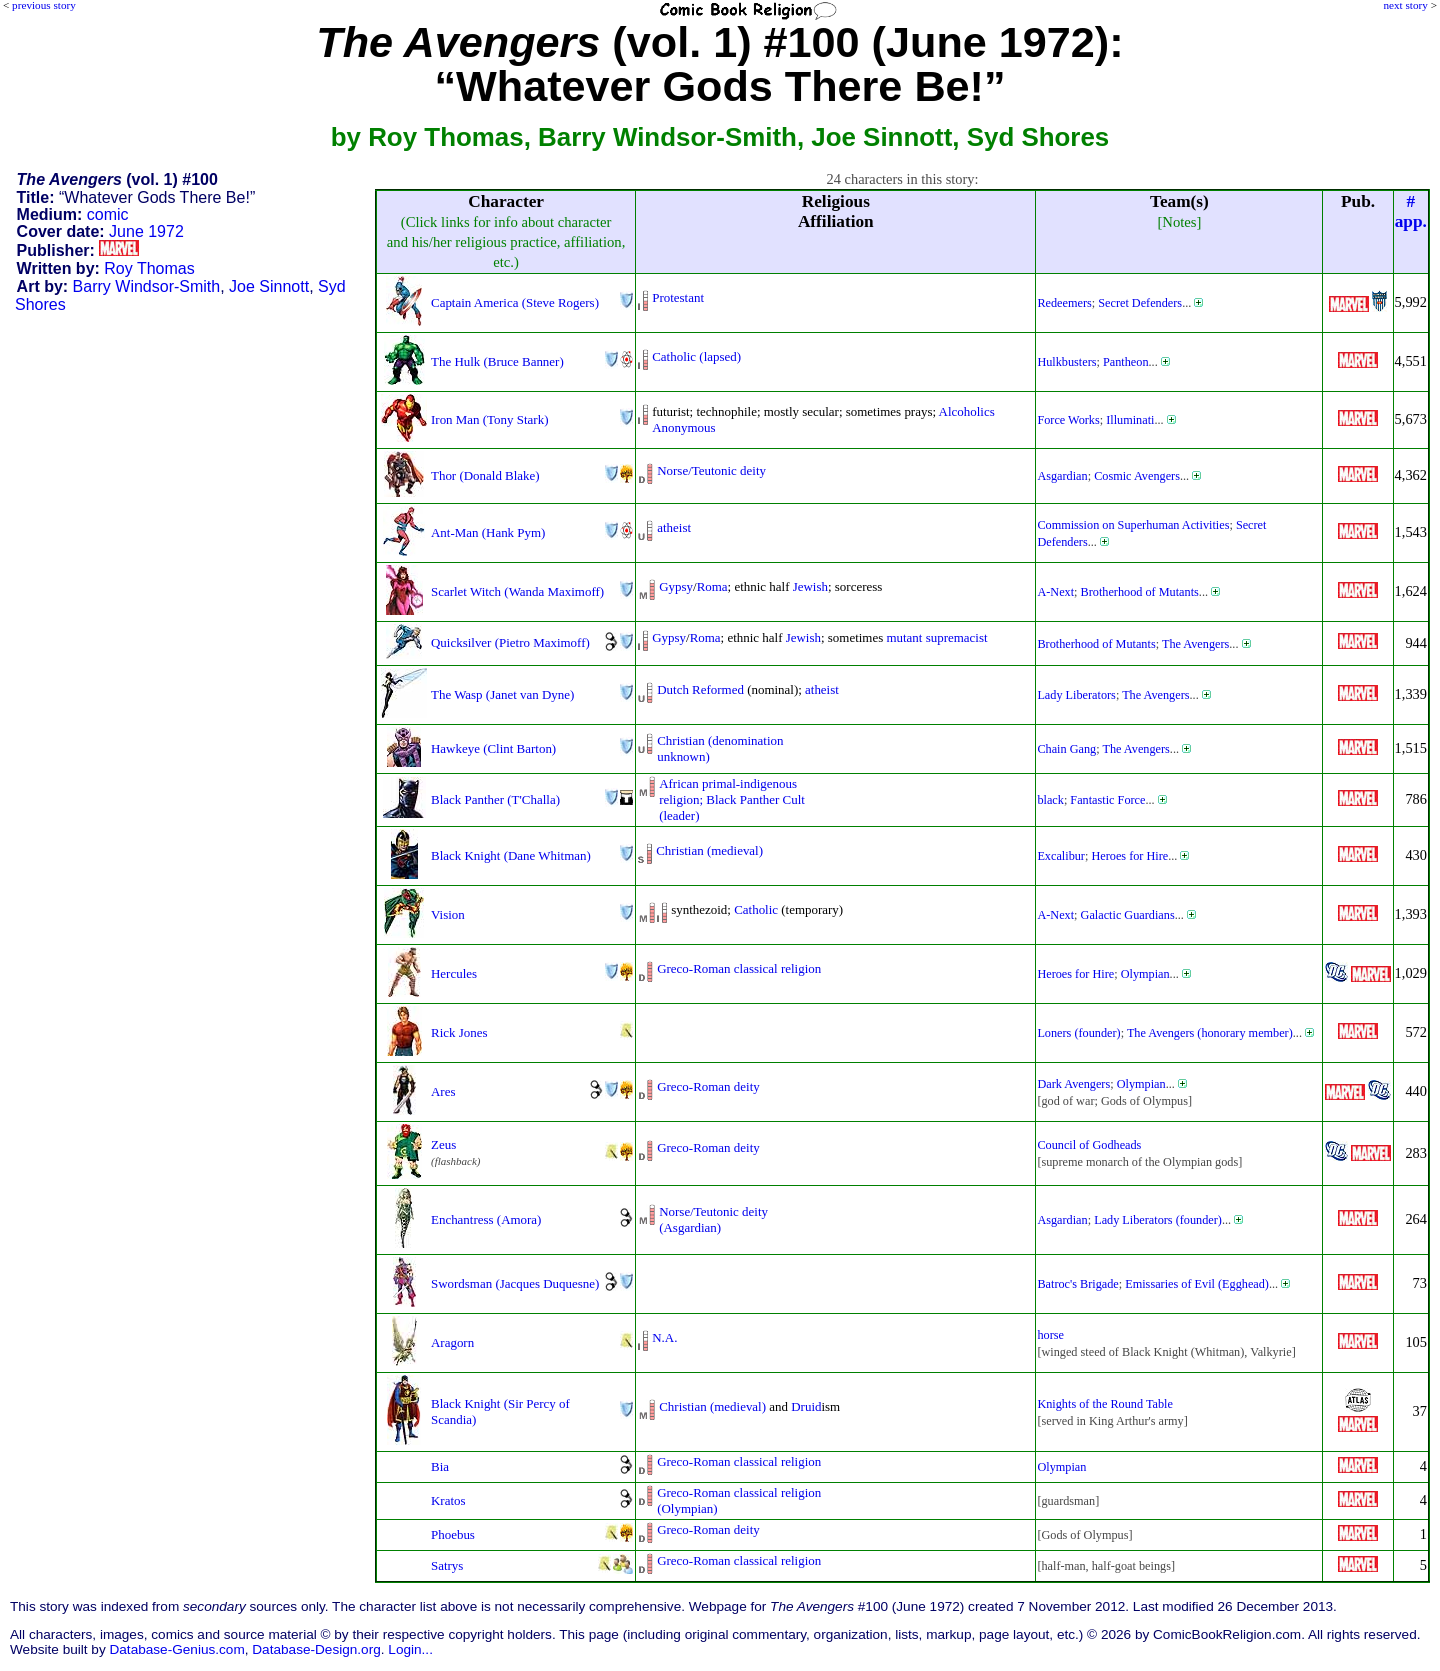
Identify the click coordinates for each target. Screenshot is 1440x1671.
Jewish (810, 586)
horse (1050, 1335)
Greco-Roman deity (708, 1086)
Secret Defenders (1140, 303)
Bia (440, 1466)
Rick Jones (459, 1032)
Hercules (454, 973)
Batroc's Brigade (1077, 1284)
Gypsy (676, 586)
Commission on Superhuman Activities (1133, 525)
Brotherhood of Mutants (1140, 592)
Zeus (443, 1144)
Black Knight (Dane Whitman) (511, 855)
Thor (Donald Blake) (485, 475)
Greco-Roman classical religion (739, 968)
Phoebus (453, 1534)
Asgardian (1062, 476)
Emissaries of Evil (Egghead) (1197, 1284)
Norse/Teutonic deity (711, 470)
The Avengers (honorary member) (1210, 1033)
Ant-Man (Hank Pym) (488, 532)
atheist (674, 527)
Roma (712, 586)
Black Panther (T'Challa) (495, 799)
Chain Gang (1066, 749)
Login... (410, 1649)
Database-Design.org (316, 1649)
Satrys (447, 1565)
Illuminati (1130, 420)
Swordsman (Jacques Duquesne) (515, 1283)
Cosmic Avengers (1137, 476)
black (1050, 800)
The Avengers (1195, 644)
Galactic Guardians (1128, 915)
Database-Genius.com (176, 1649)
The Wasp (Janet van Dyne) (502, 694)
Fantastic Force (1107, 800)
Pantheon (1126, 362)
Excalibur (1061, 856)
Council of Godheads (1089, 1145)
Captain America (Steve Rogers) (515, 302)
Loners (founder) (1078, 1033)
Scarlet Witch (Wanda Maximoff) (517, 591)
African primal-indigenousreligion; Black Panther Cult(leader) (732, 799)
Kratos (448, 1500)
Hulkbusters (1066, 362)
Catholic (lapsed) (696, 356)
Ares (443, 1091)
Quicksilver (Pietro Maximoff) (510, 642)
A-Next (1055, 592)
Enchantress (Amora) (486, 1219)
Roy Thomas (149, 268)
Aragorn (452, 1342)
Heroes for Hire (1129, 856)
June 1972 (146, 231)
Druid (806, 1406)
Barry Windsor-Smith (147, 286)
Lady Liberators (1076, 695)
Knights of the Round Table (1105, 1404)
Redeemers (1064, 303)
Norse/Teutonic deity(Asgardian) (713, 1219)
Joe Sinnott (269, 286)
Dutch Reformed (700, 689)
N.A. (664, 1337)
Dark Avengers (1073, 1084)
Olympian (1145, 974)
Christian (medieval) (709, 850)
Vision (448, 914)
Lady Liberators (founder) (1158, 1220)
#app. (1411, 211)
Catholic (756, 909)
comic (108, 214)
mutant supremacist (936, 637)
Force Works (1068, 420)
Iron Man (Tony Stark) (489, 419)
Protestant (678, 297)
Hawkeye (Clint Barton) (493, 748)
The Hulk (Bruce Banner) (497, 361)
